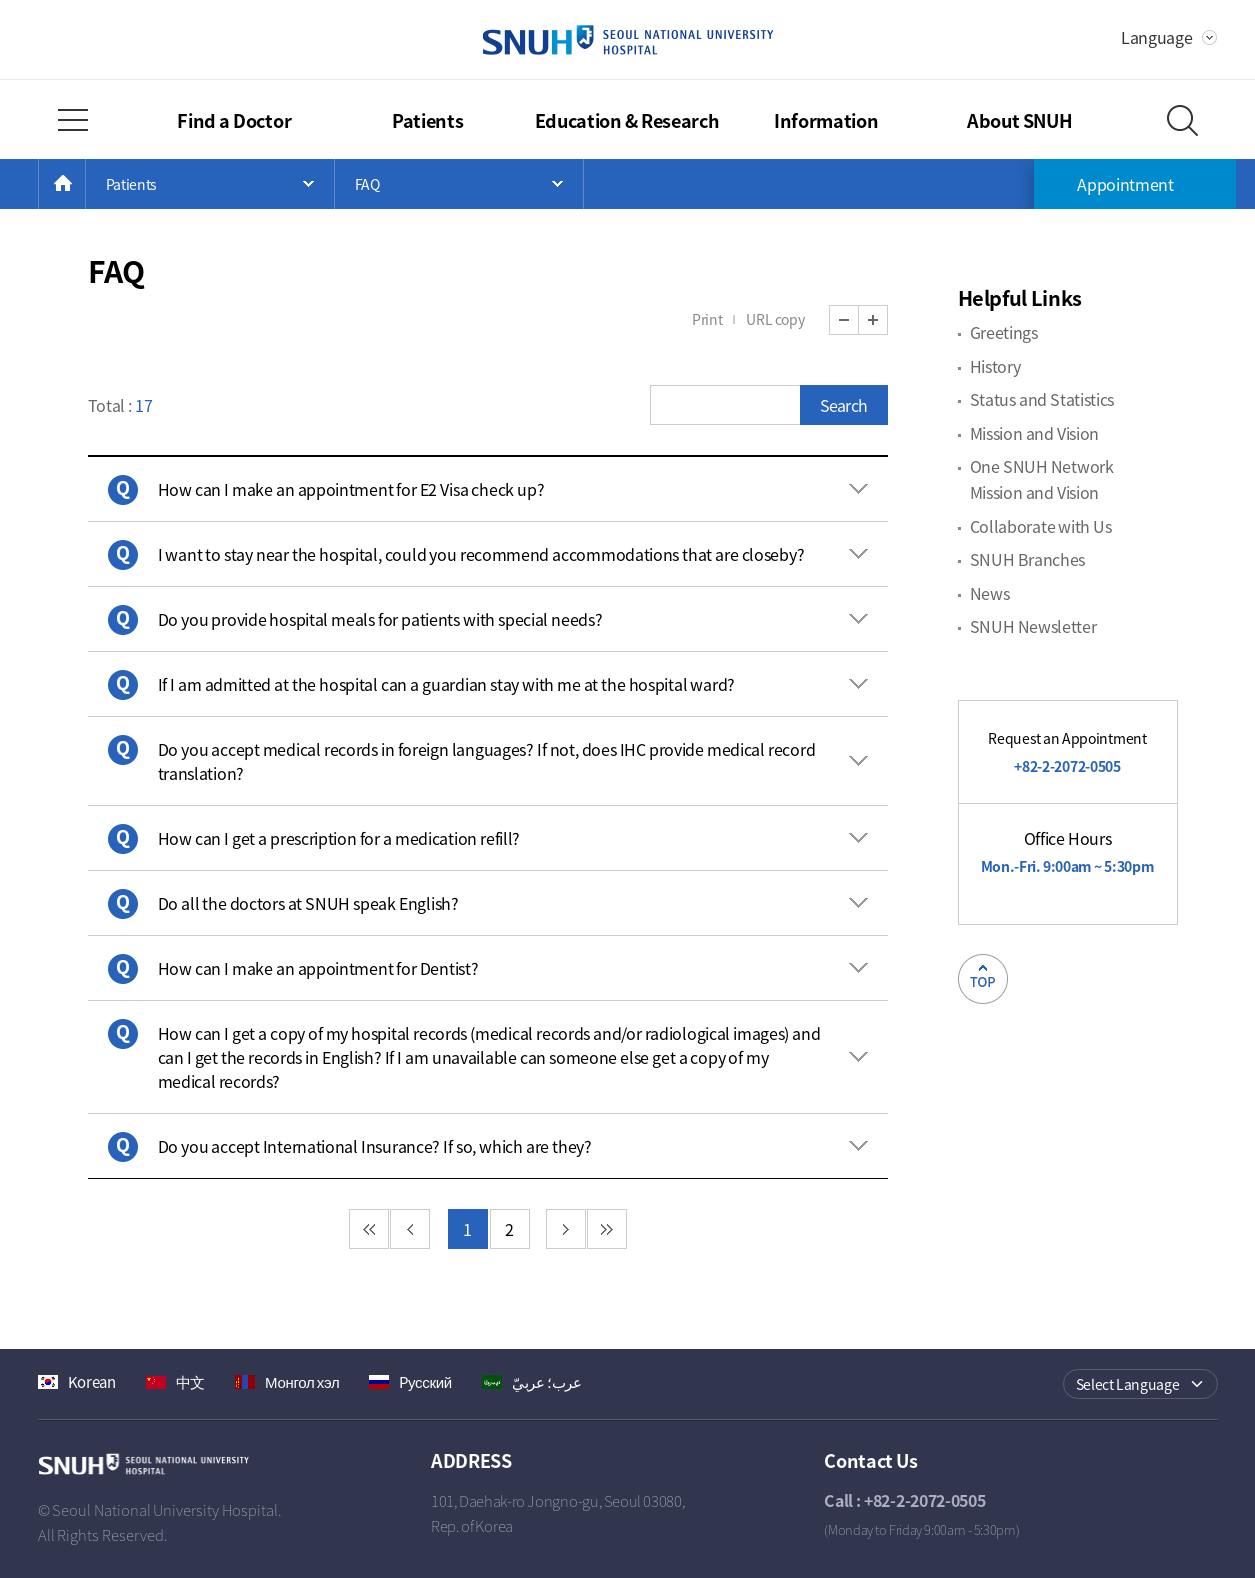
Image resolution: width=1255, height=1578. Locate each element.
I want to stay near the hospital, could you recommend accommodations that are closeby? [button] (481, 554)
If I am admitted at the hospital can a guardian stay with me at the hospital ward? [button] (446, 684)
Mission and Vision (1035, 433)
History (995, 366)
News (990, 593)
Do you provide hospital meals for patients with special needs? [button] (380, 619)
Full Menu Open (73, 120)
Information (826, 120)
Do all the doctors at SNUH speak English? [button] (308, 903)
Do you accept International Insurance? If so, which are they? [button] (375, 1146)
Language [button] (1157, 37)
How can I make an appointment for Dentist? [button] (318, 968)
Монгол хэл (302, 1382)
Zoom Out (858, 320)
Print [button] (707, 319)
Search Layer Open (1182, 120)
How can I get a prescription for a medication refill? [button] (339, 838)
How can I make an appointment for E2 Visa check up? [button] (351, 489)
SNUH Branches (1028, 559)
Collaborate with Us (1041, 526)
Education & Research (627, 120)
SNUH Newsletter (1033, 626)
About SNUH (1020, 120)
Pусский (425, 1382)
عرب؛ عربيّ (547, 1382)
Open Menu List (210, 184)
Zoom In (887, 320)
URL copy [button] (775, 319)
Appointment (1125, 184)
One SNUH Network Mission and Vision (1042, 479)
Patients (428, 120)
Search (843, 405)
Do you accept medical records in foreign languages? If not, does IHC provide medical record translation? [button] (487, 761)
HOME (85, 184)
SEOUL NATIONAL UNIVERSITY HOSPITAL (628, 40)
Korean (92, 1382)
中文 (190, 1382)
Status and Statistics (1042, 399)
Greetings (1004, 332)
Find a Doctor (234, 120)
